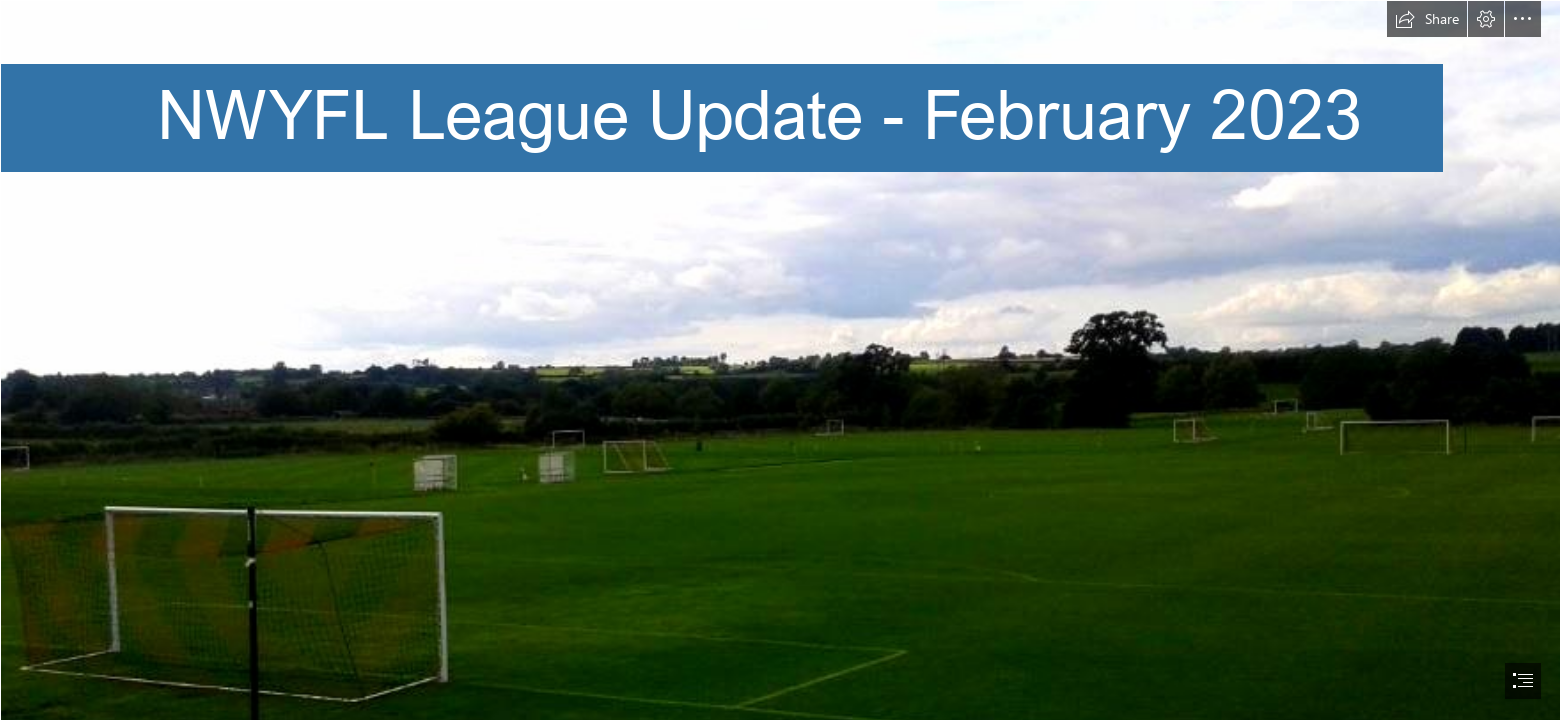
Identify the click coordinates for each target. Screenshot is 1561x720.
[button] (1427, 19)
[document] (780, 360)
